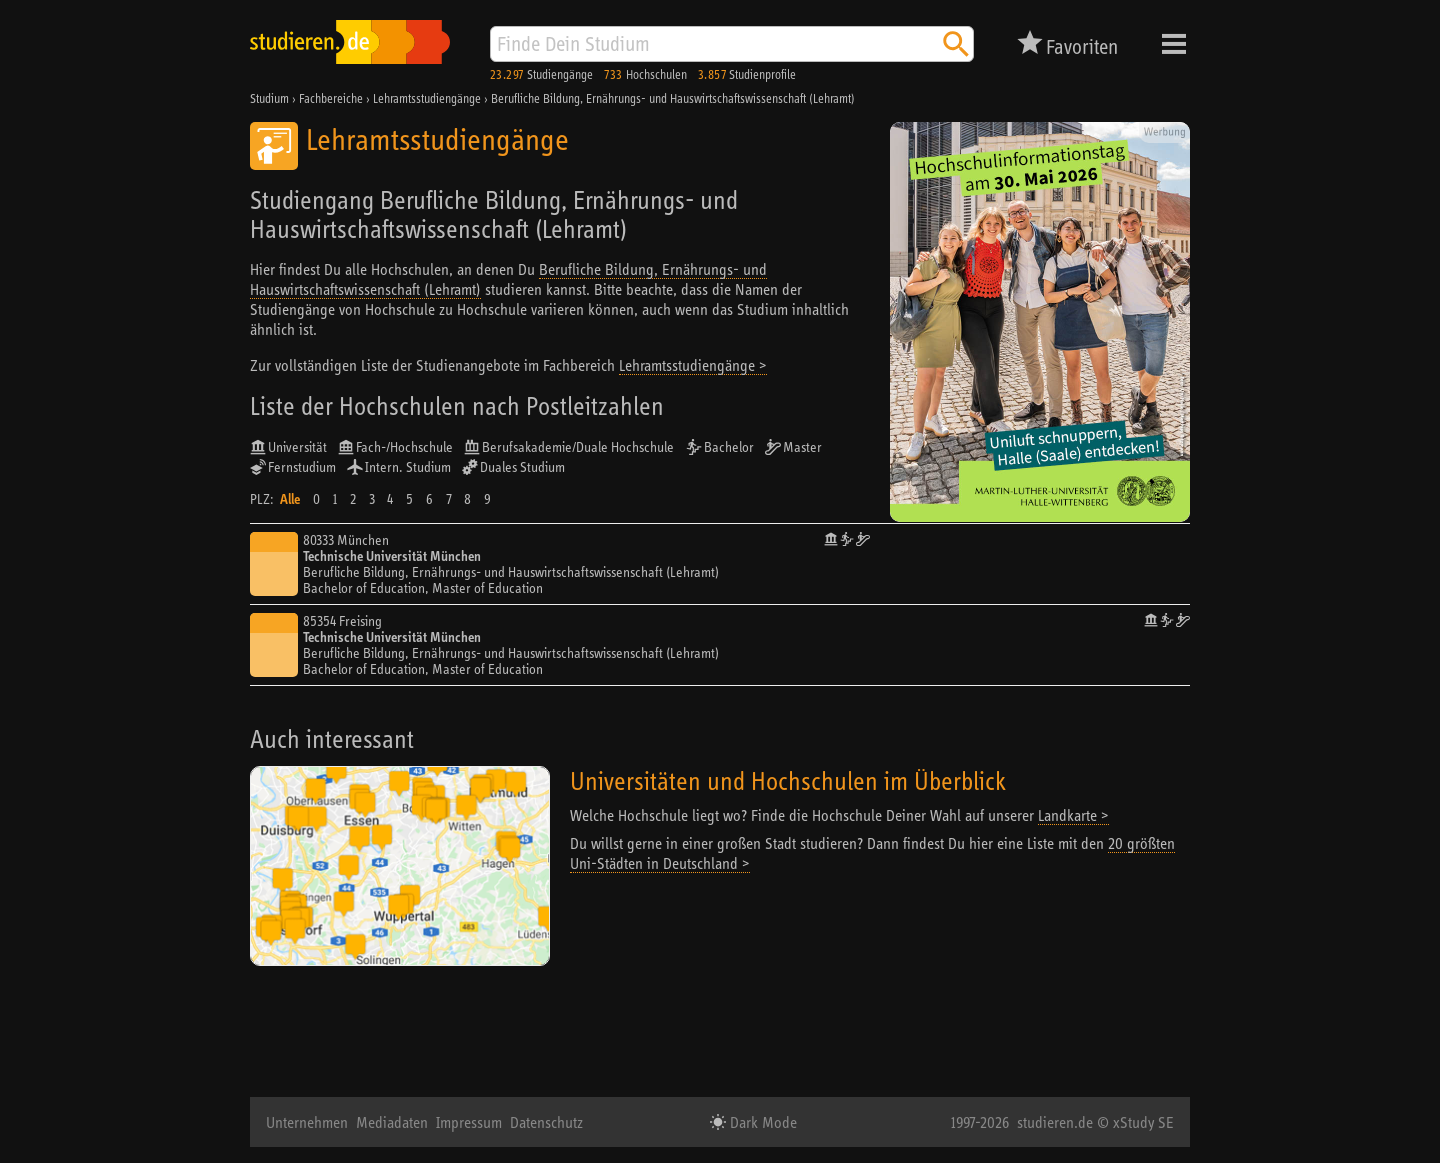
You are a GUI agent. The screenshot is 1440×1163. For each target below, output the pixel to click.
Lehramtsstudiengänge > (693, 365)
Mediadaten (392, 1122)
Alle (290, 499)
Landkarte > (1073, 815)
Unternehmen (307, 1122)
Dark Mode (761, 1122)
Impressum (469, 1122)
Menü (1174, 44)
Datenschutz (546, 1122)
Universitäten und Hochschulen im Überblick (788, 780)
